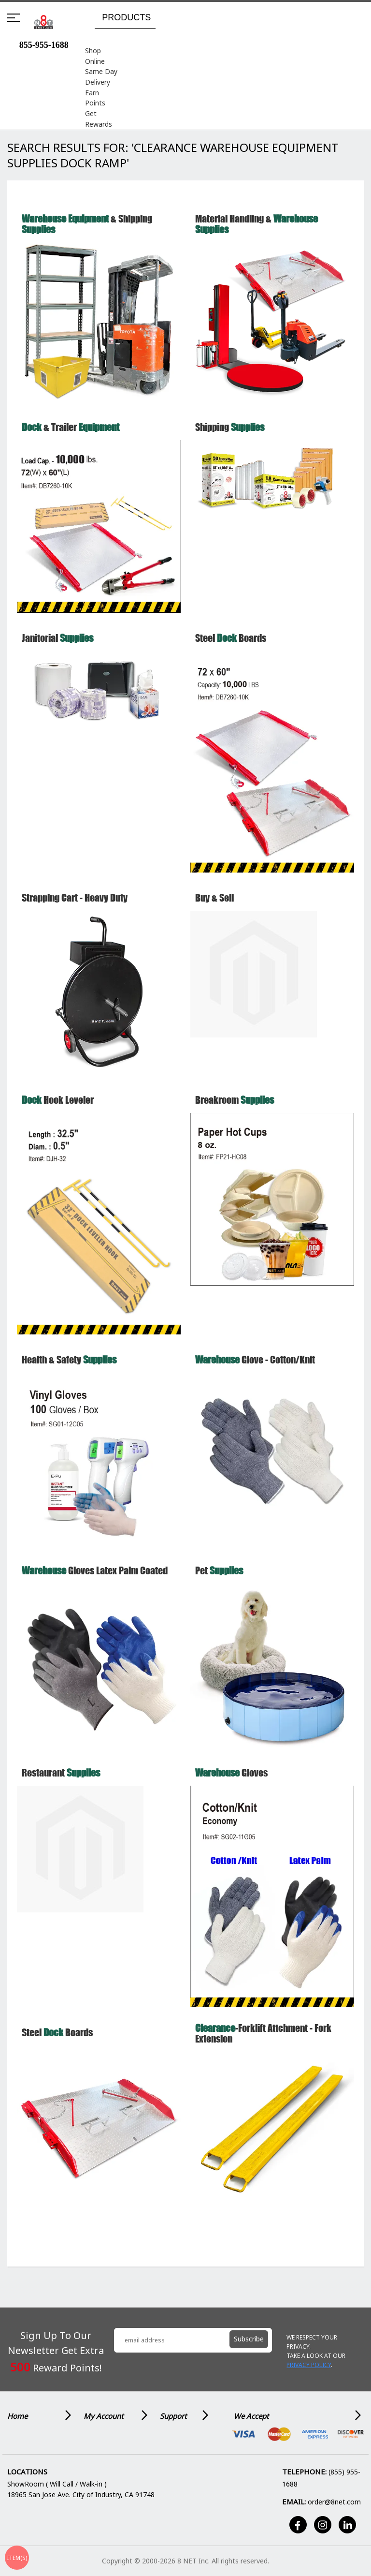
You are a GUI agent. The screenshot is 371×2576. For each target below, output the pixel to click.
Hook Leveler (58, 1109)
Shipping (229, 436)
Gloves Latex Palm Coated (95, 1579)
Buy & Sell (214, 907)
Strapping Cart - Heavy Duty (75, 907)
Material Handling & (256, 233)
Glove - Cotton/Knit (255, 1368)
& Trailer (70, 436)
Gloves (231, 1782)
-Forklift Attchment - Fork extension (263, 2042)
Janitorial (57, 647)
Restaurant (61, 1782)
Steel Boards (230, 647)
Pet (219, 1579)
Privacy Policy (308, 2365)
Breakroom (234, 1109)
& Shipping (87, 233)
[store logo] (43, 22)
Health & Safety (69, 1368)
